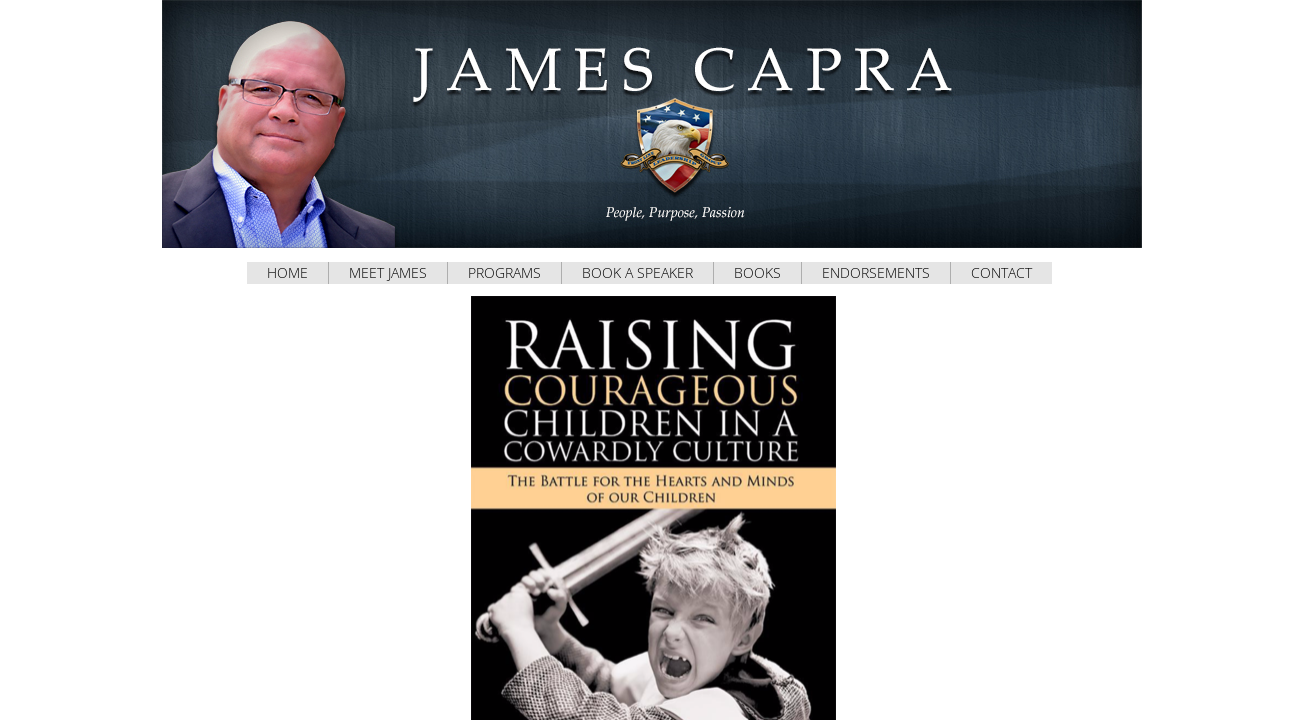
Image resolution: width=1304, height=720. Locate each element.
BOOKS (757, 272)
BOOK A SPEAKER (637, 272)
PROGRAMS (504, 272)
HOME (287, 272)
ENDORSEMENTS (876, 272)
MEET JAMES (388, 272)
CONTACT (1001, 272)
